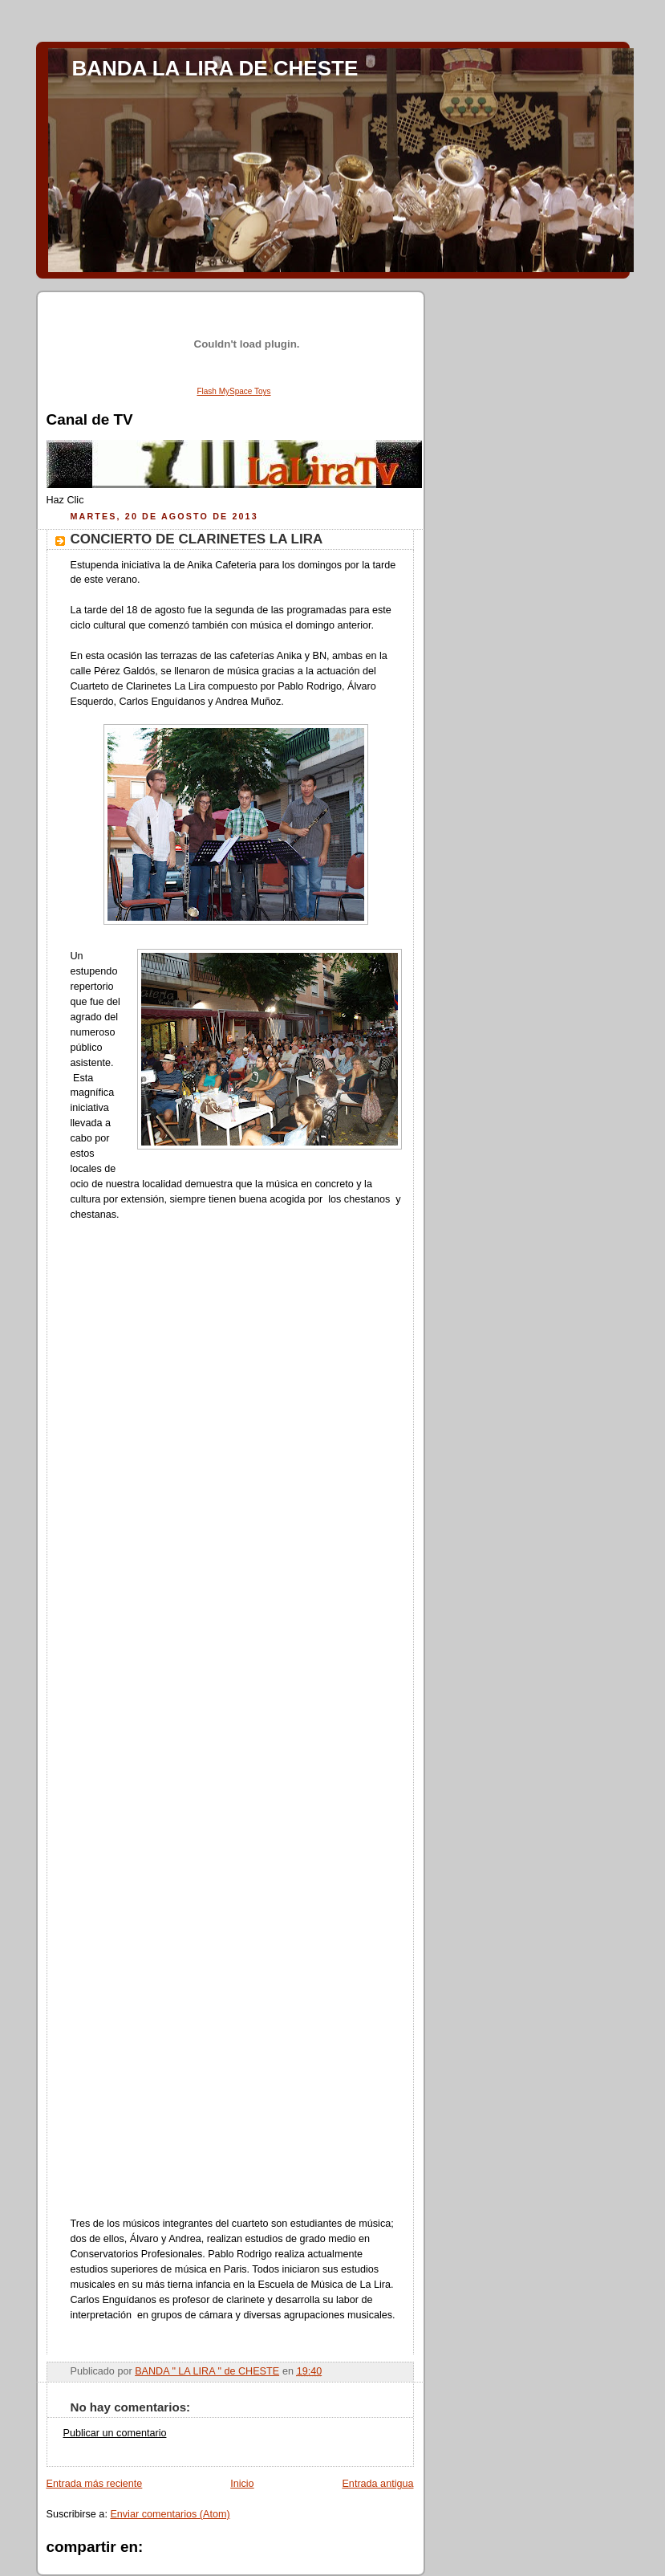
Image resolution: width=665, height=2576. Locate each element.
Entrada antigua (377, 2483)
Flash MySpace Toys (233, 391)
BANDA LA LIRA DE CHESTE (215, 68)
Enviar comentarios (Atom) (169, 2514)
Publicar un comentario (115, 2433)
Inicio (241, 2483)
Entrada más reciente (95, 2483)
